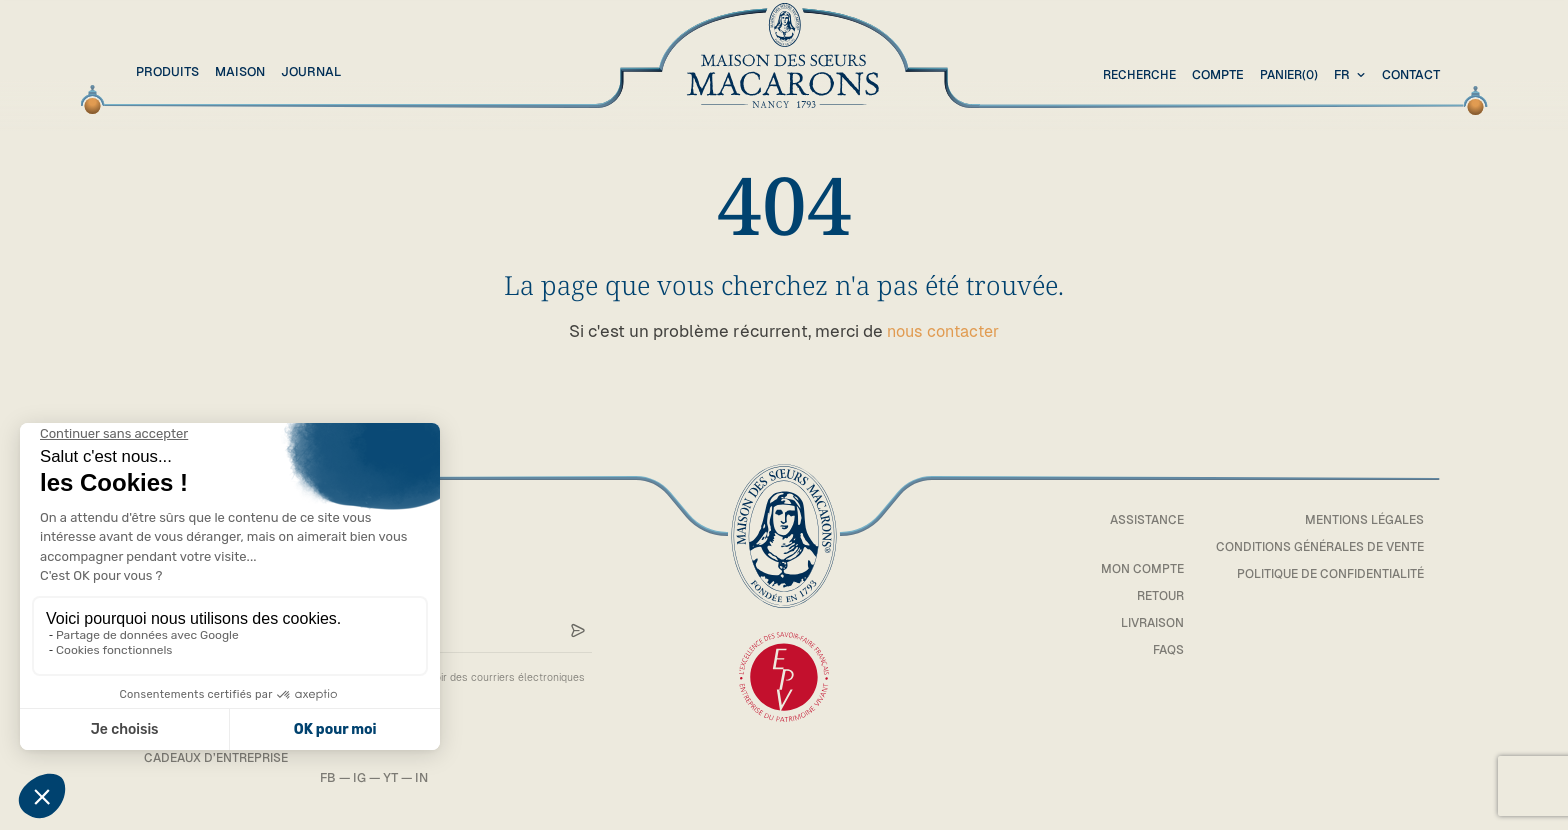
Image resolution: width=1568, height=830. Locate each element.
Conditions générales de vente (1314, 546)
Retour (1147, 595)
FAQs (1157, 648)
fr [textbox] (1342, 74)
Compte (1213, 74)
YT (400, 777)
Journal (311, 71)
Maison (240, 71)
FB (338, 777)
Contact (1411, 74)
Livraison (1139, 621)
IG (369, 777)
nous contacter (943, 331)
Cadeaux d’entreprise (221, 755)
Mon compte (1131, 568)
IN (431, 777)
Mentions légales (1362, 519)
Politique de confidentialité (1325, 573)
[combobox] (1352, 75)
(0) (1286, 75)
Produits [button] (167, 71)
